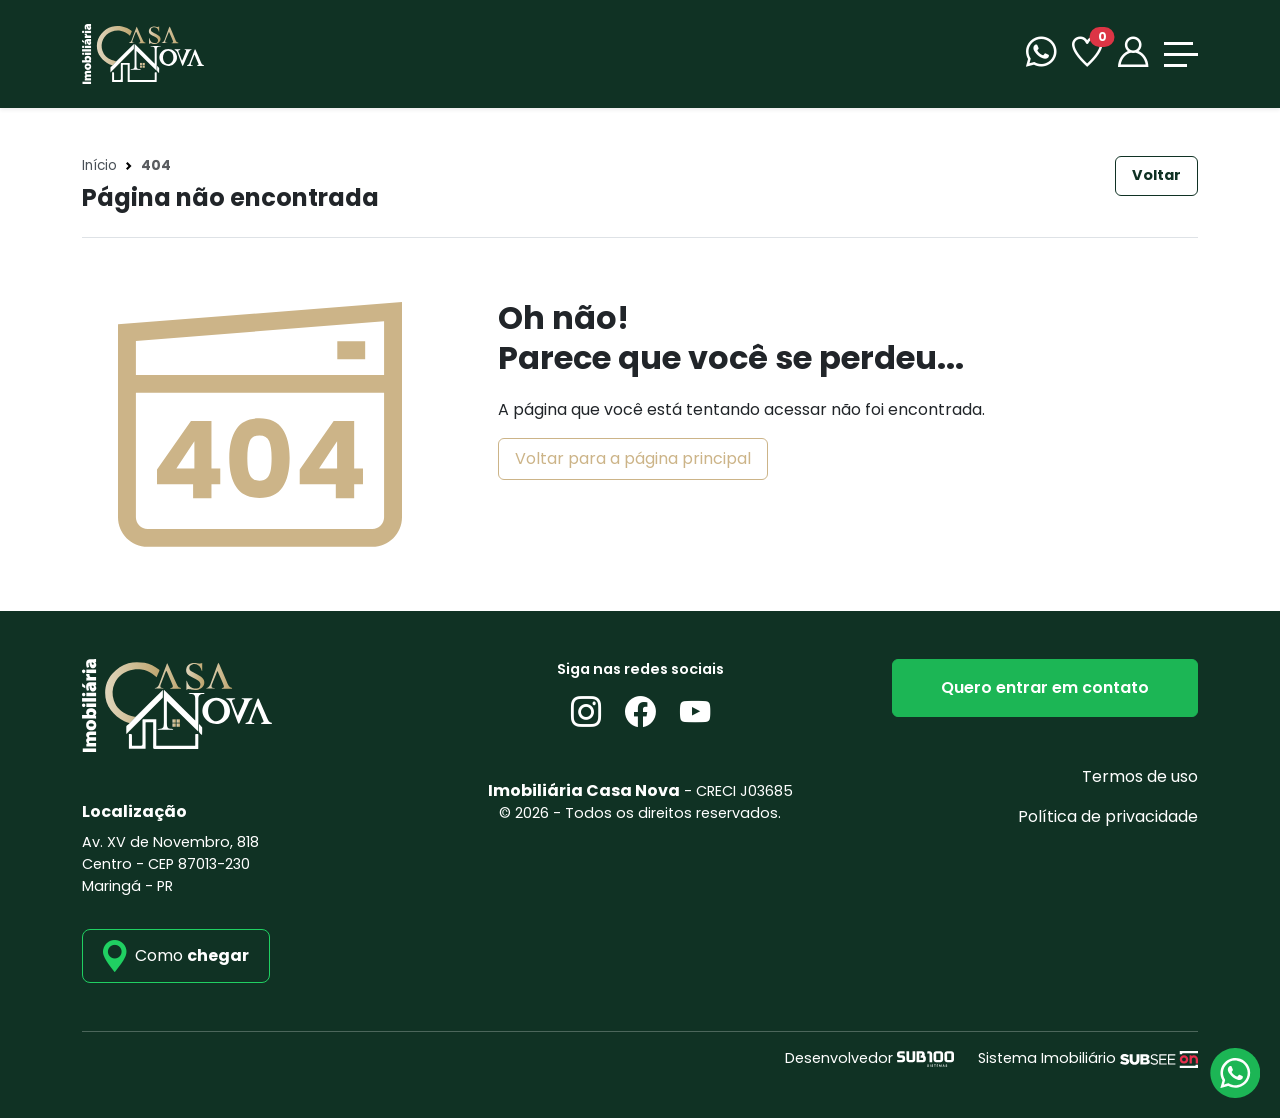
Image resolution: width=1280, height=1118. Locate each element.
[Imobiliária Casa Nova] (143, 52)
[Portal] (1133, 54)
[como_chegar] (176, 956)
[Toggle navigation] (1181, 54)
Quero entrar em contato (1045, 687)
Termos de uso (1140, 776)
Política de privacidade (1108, 816)
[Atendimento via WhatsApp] (1235, 1073)
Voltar (1156, 175)
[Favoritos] (1087, 54)
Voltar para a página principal (633, 458)
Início (99, 165)
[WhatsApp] (1041, 54)
